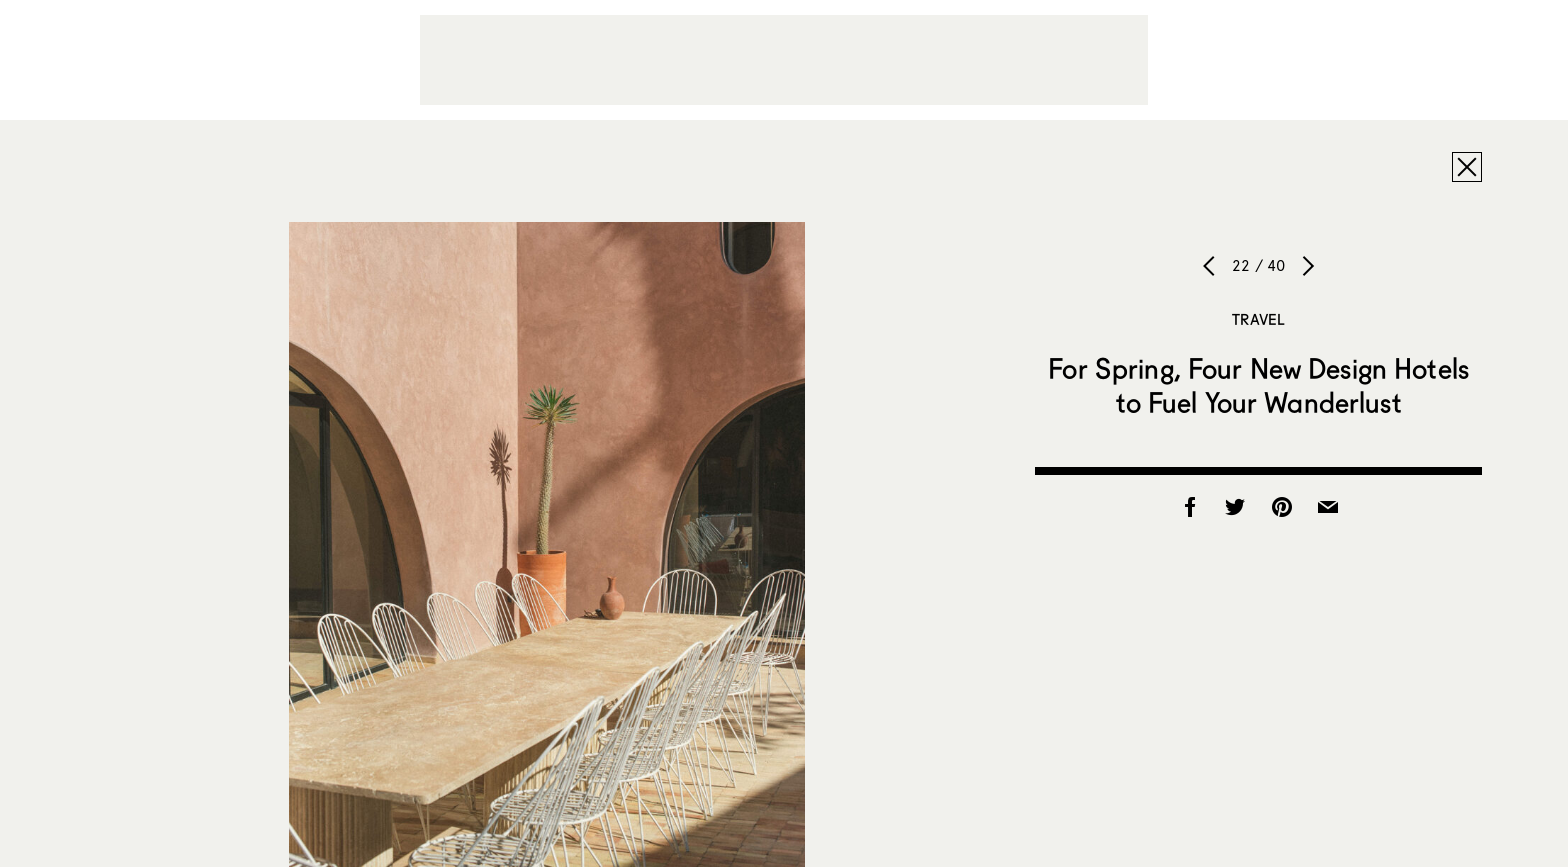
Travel (1258, 319)
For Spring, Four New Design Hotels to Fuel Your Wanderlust (1258, 385)
